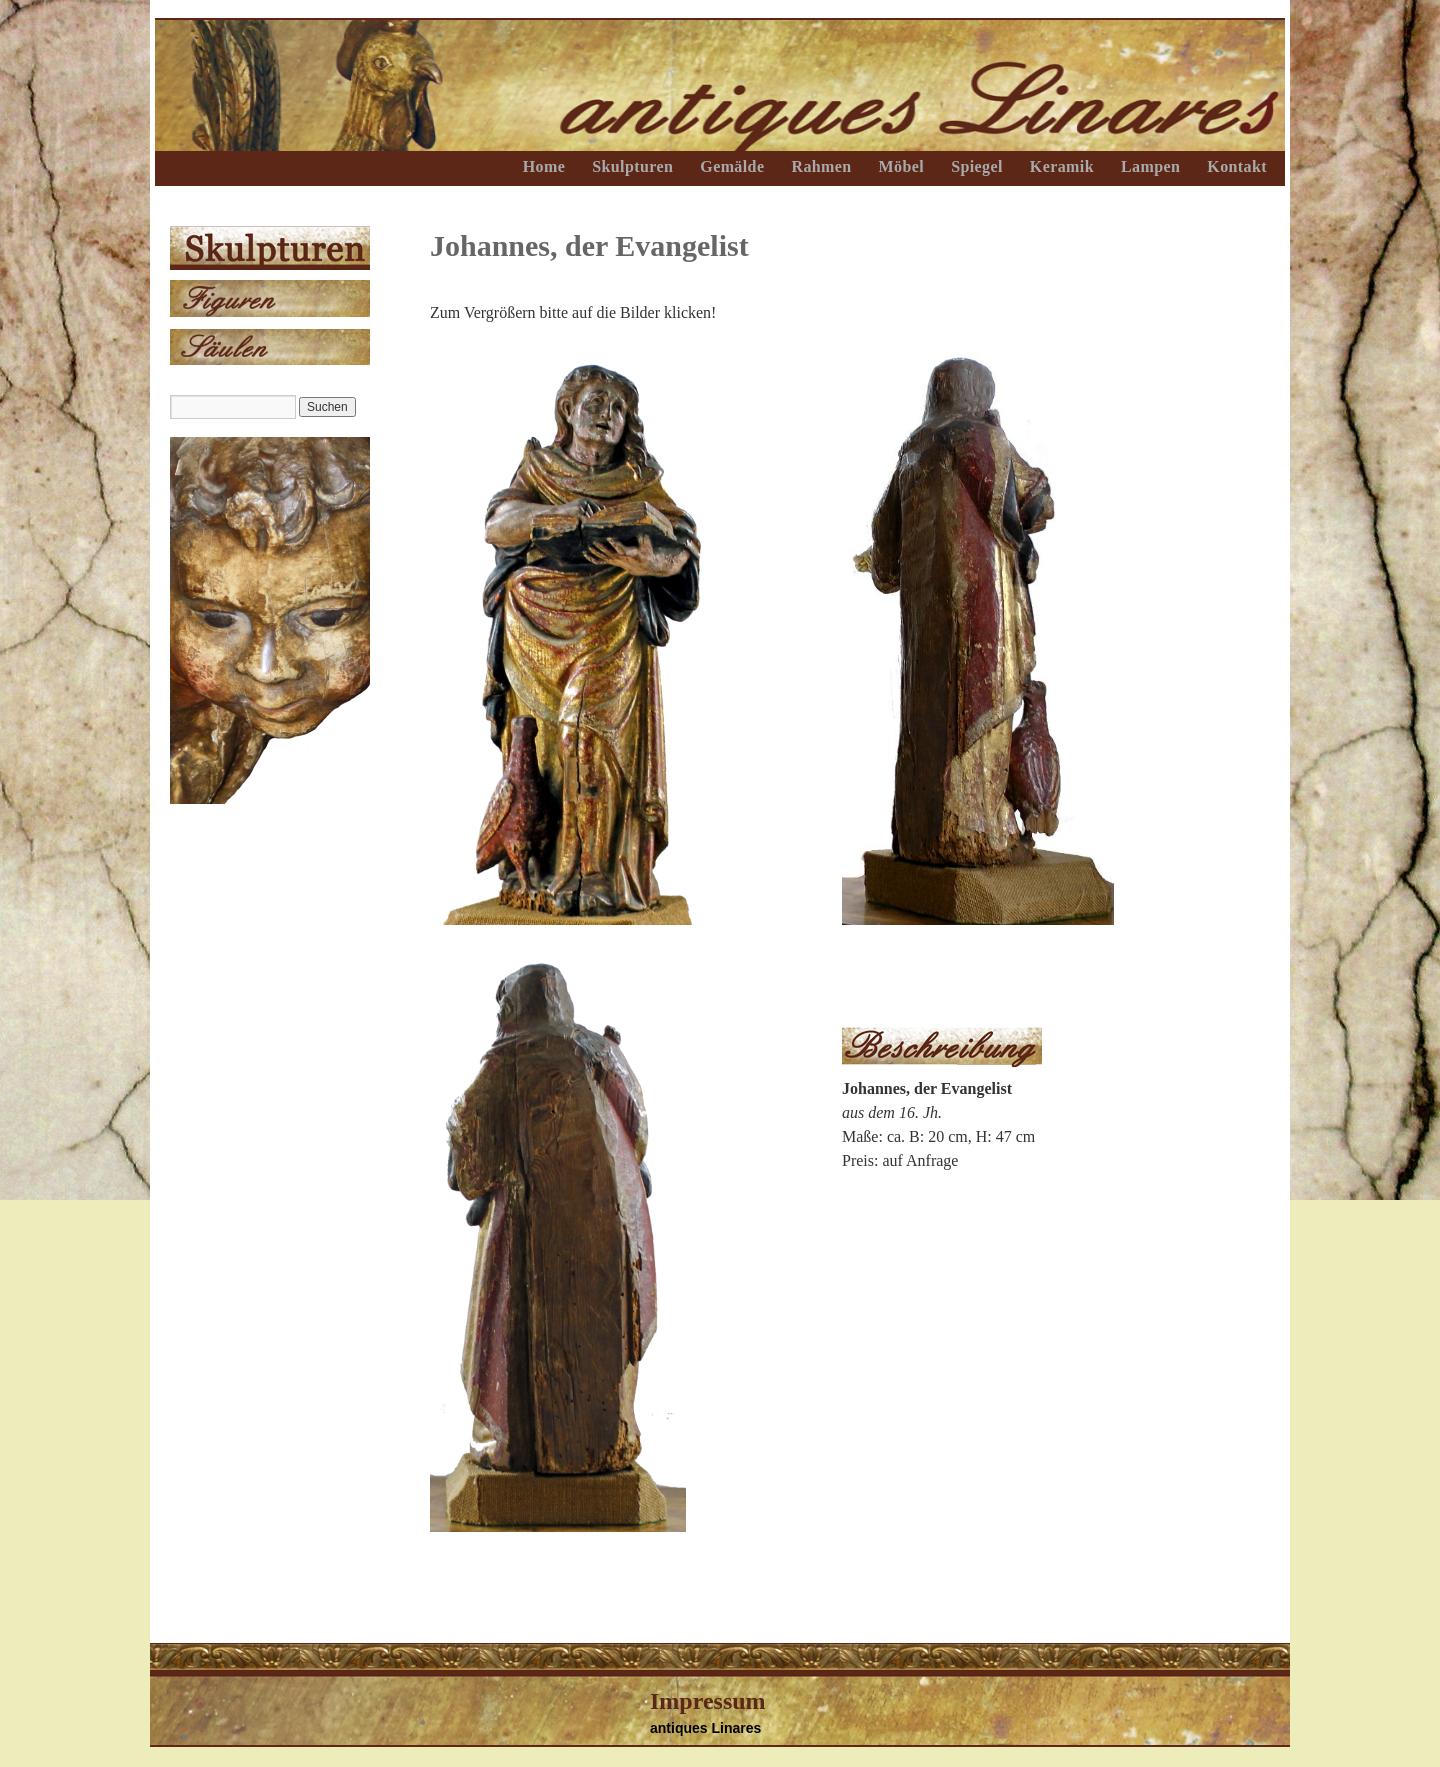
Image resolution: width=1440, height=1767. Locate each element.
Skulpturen (632, 166)
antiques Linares (705, 1728)
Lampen (1150, 166)
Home (544, 166)
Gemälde (732, 166)
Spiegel (977, 166)
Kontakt (1237, 166)
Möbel (902, 166)
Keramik (1062, 166)
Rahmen (821, 166)
